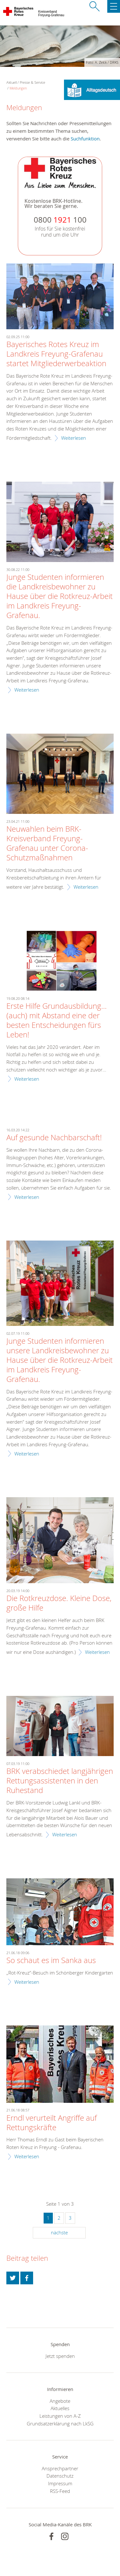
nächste (59, 2232)
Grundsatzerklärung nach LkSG (60, 2423)
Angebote (60, 2401)
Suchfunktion (85, 138)
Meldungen (18, 88)
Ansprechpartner (60, 2468)
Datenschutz (60, 2476)
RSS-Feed (60, 2491)
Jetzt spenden (60, 2356)
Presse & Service (32, 82)
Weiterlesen (73, 438)
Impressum (60, 2483)
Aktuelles (60, 2408)
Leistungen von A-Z (60, 2416)
